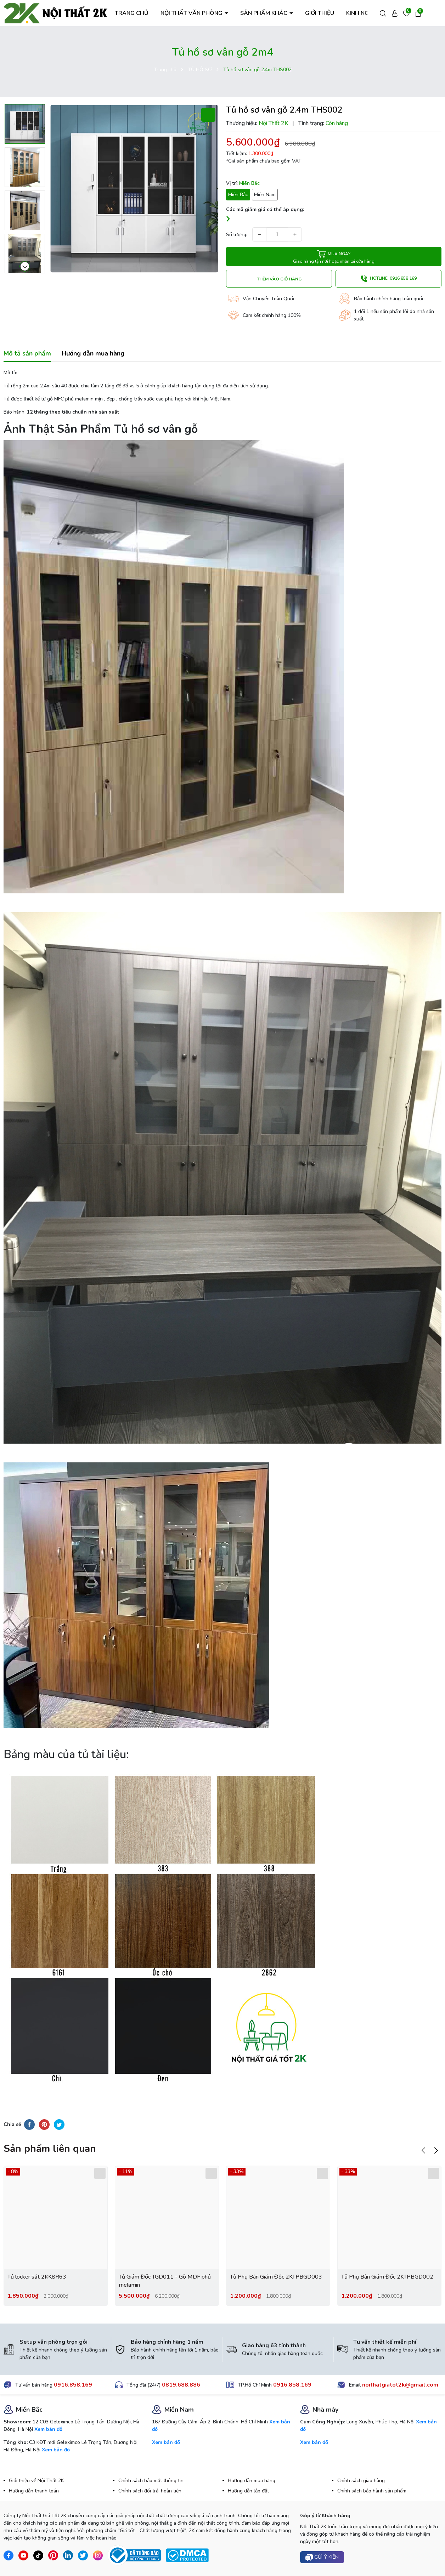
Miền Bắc (238, 194)
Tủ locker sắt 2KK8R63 (36, 2277)
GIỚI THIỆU (319, 13)
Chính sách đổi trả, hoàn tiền (149, 2490)
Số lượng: (236, 234)
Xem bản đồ (48, 2429)
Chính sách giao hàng (361, 2480)
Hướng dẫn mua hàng (251, 2480)
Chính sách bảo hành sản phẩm (371, 2490)
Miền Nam (265, 194)
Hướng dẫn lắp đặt (248, 2490)
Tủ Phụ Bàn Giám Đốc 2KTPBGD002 (387, 2277)
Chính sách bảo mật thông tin (151, 2480)
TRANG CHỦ (131, 13)
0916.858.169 (73, 2385)
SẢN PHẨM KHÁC (264, 13)
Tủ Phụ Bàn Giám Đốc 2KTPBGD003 (276, 2277)
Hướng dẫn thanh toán (34, 2490)
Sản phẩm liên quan (50, 2148)
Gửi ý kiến (322, 2557)
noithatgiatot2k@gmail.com (400, 2385)
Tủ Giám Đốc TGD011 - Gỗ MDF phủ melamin (165, 2280)
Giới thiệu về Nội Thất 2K (36, 2480)
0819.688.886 (181, 2385)
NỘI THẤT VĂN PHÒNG (192, 13)
